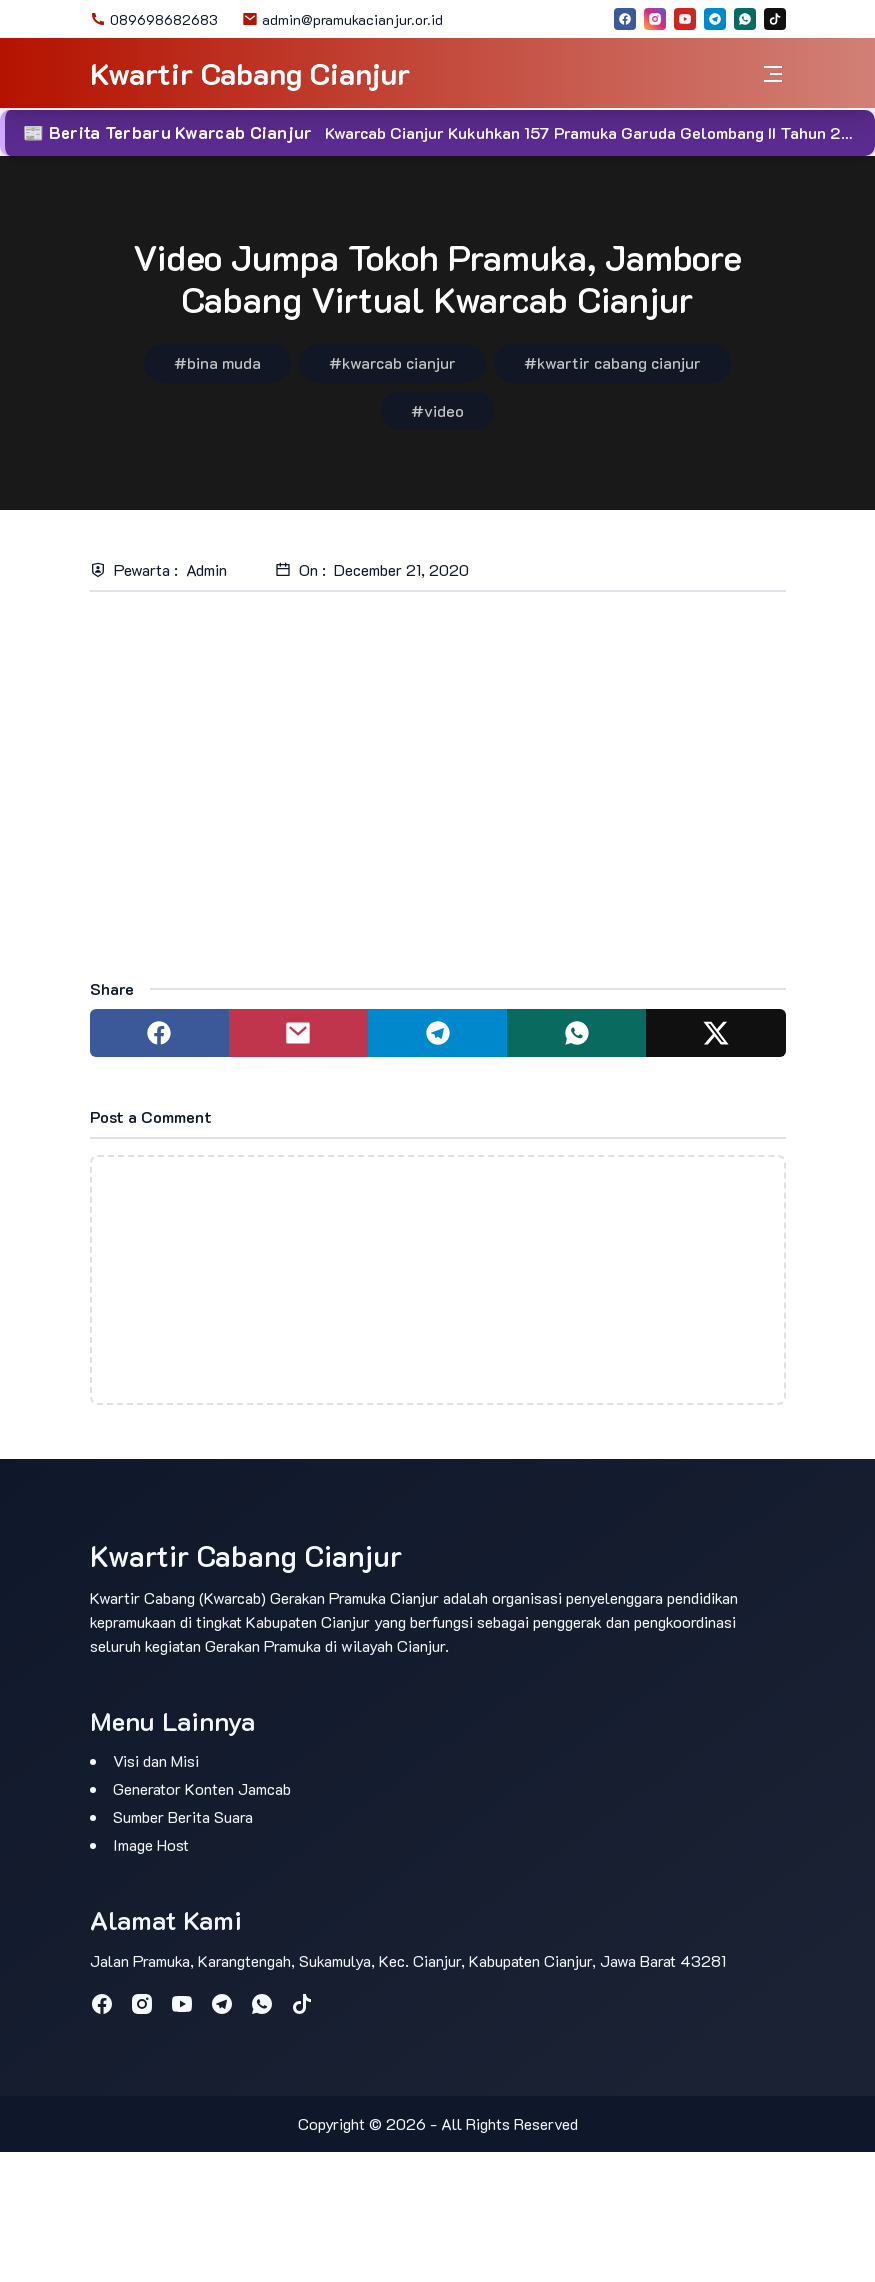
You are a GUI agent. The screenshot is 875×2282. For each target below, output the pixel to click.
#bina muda (217, 362)
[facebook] (625, 19)
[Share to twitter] (715, 1033)
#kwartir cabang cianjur (612, 362)
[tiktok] (775, 19)
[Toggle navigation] (773, 73)
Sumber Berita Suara (183, 1816)
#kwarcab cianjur (392, 362)
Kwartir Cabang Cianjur (250, 73)
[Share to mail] (298, 1033)
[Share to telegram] (437, 1033)
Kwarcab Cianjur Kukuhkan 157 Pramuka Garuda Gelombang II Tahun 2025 (599, 132)
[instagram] (655, 19)
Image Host (151, 1844)
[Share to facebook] (159, 1033)
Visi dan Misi (156, 1760)
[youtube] (685, 19)
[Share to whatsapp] (576, 1033)
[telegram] (715, 19)
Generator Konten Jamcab (202, 1788)
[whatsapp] (745, 19)
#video (437, 410)
